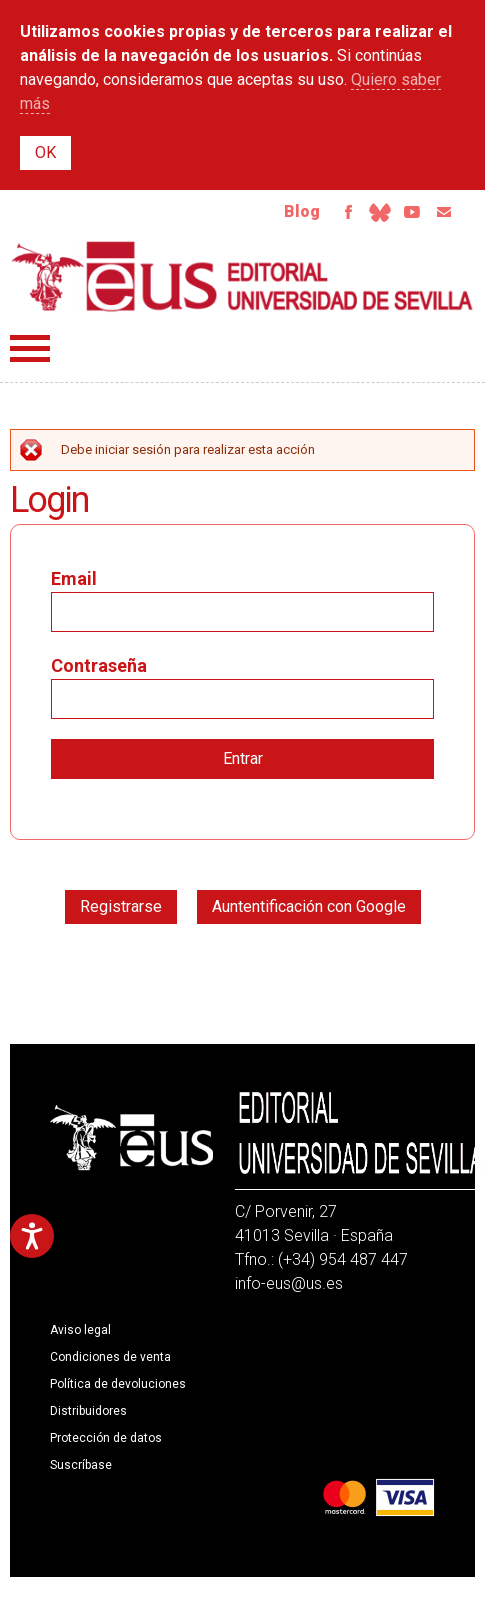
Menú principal (30, 348)
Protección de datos (106, 1438)
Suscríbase (81, 1465)
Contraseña (99, 665)
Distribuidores (88, 1411)
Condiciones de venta (110, 1357)
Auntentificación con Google (309, 906)
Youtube (412, 212)
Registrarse (121, 906)
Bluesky (380, 212)
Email (444, 212)
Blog (302, 211)
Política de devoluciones (118, 1384)
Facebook (348, 212)
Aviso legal (80, 1330)
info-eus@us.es (289, 1283)
